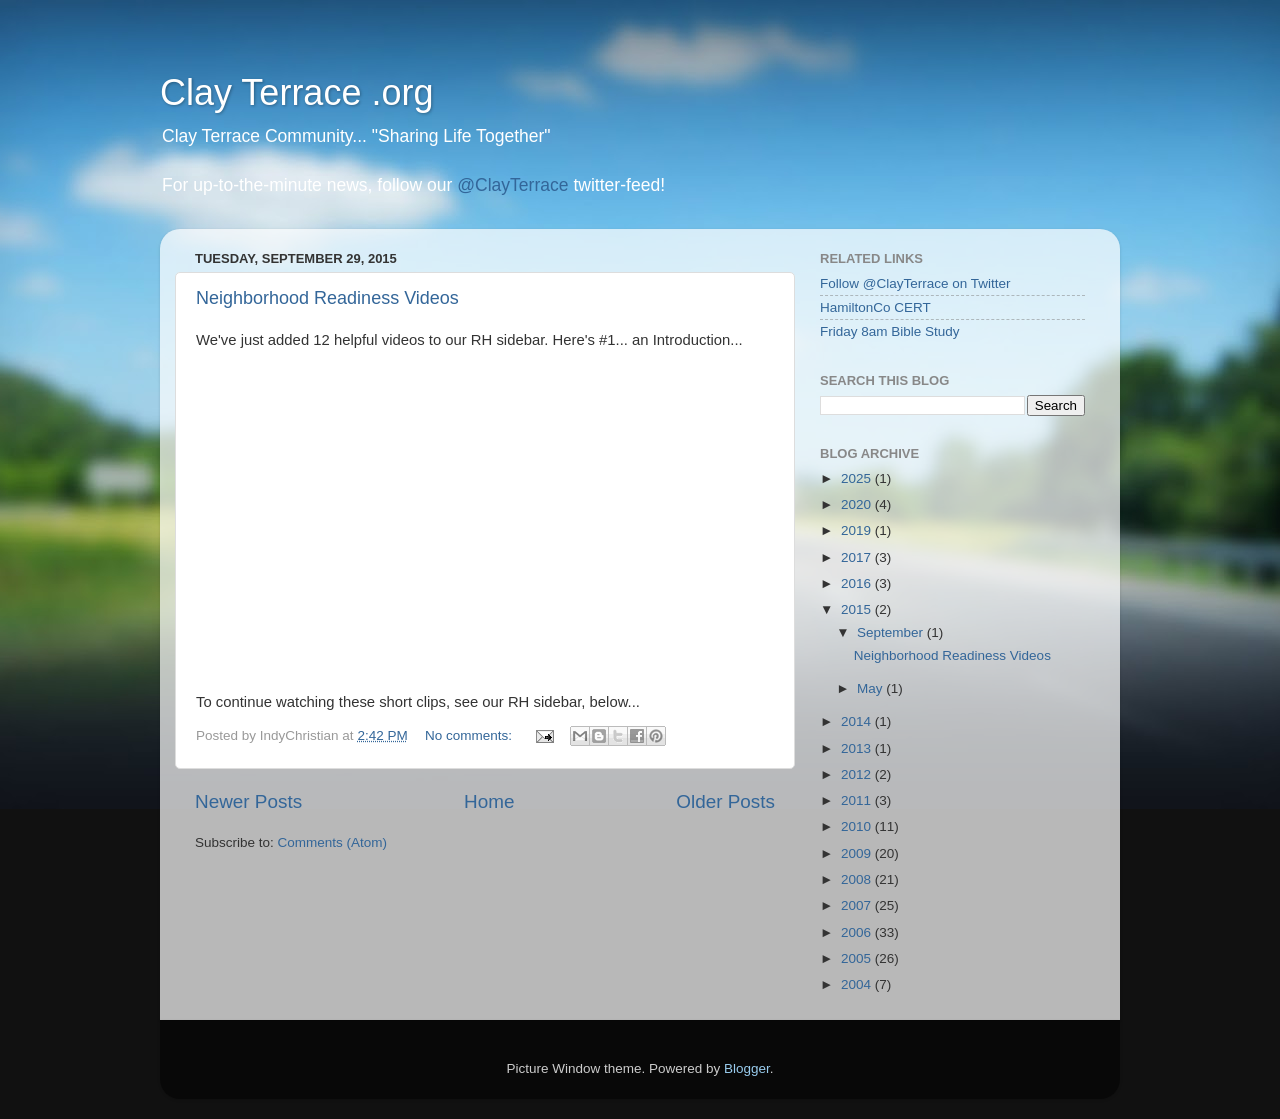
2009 (858, 853)
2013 (858, 748)
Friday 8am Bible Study (890, 331)
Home (489, 801)
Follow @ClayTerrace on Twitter (915, 283)
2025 (858, 478)
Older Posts (725, 801)
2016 (858, 583)
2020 (858, 504)
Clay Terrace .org (296, 92)
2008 (858, 879)
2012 (858, 774)
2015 (858, 609)
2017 (858, 557)
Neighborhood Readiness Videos (327, 298)
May (871, 688)
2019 (858, 530)
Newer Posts (248, 801)
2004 (858, 984)
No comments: (470, 735)
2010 (858, 826)
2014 (858, 721)
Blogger (747, 1068)
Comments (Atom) (333, 842)
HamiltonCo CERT (875, 307)
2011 (858, 800)
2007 (858, 905)
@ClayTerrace (512, 185)
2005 (858, 958)
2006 (858, 932)
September (892, 632)
